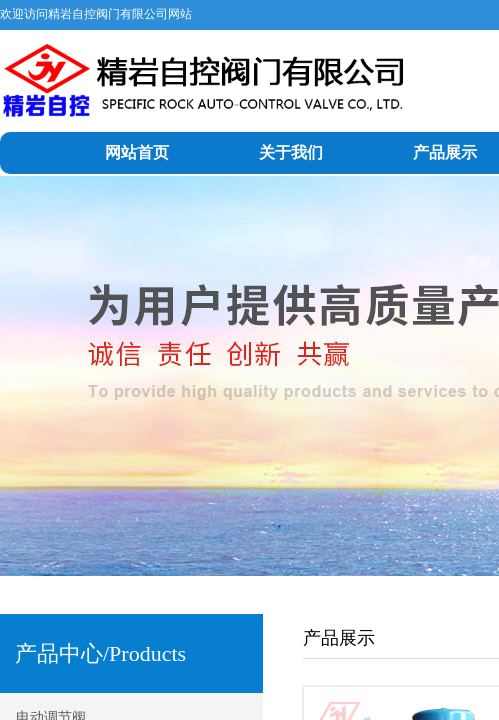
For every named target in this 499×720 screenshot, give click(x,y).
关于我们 (291, 152)
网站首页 (137, 152)
